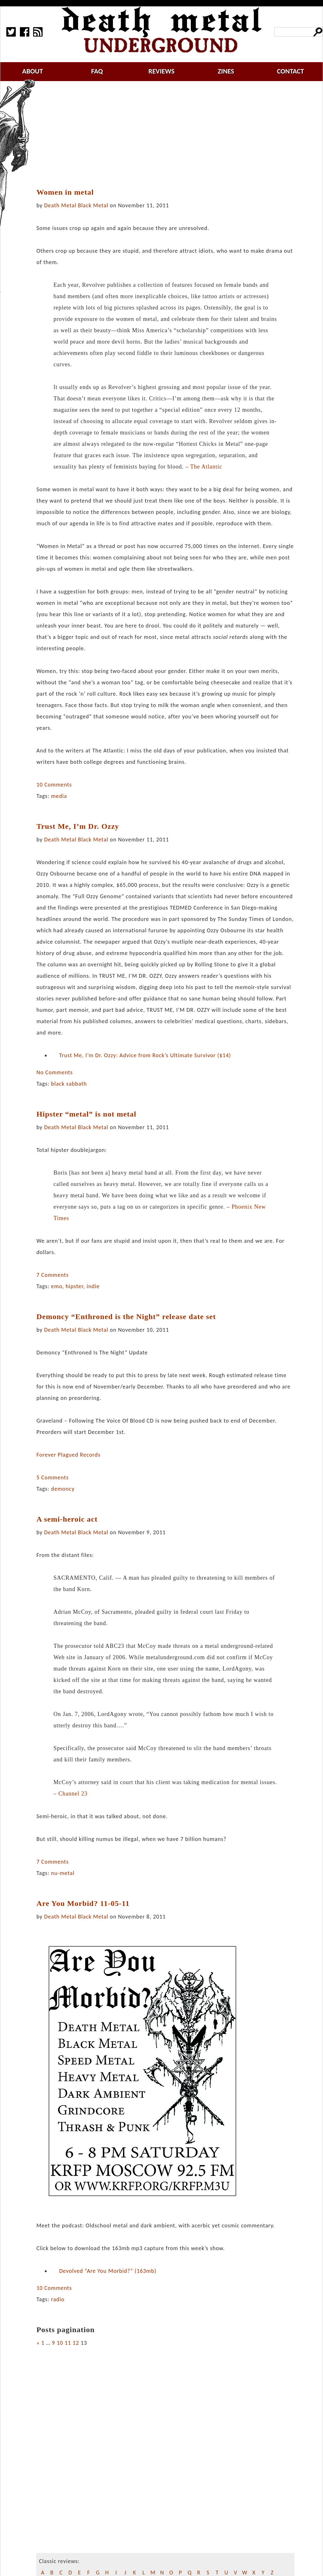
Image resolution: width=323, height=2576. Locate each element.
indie (93, 1286)
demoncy (63, 1488)
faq (97, 71)
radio (58, 2299)
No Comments (54, 1072)
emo (56, 1286)
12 (76, 2342)
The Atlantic (206, 466)
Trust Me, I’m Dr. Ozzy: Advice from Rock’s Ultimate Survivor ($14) (145, 1055)
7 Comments (52, 1274)
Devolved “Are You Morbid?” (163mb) (107, 2270)
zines (226, 71)
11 (68, 2342)
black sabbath (69, 1083)
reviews (162, 71)
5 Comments (52, 1477)
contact (290, 71)
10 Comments (54, 784)
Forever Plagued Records (68, 1454)
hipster (74, 1286)
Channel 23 (73, 1793)
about (32, 71)
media (59, 796)
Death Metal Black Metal (76, 205)
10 (60, 2342)
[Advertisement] (169, 135)
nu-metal (62, 1873)
